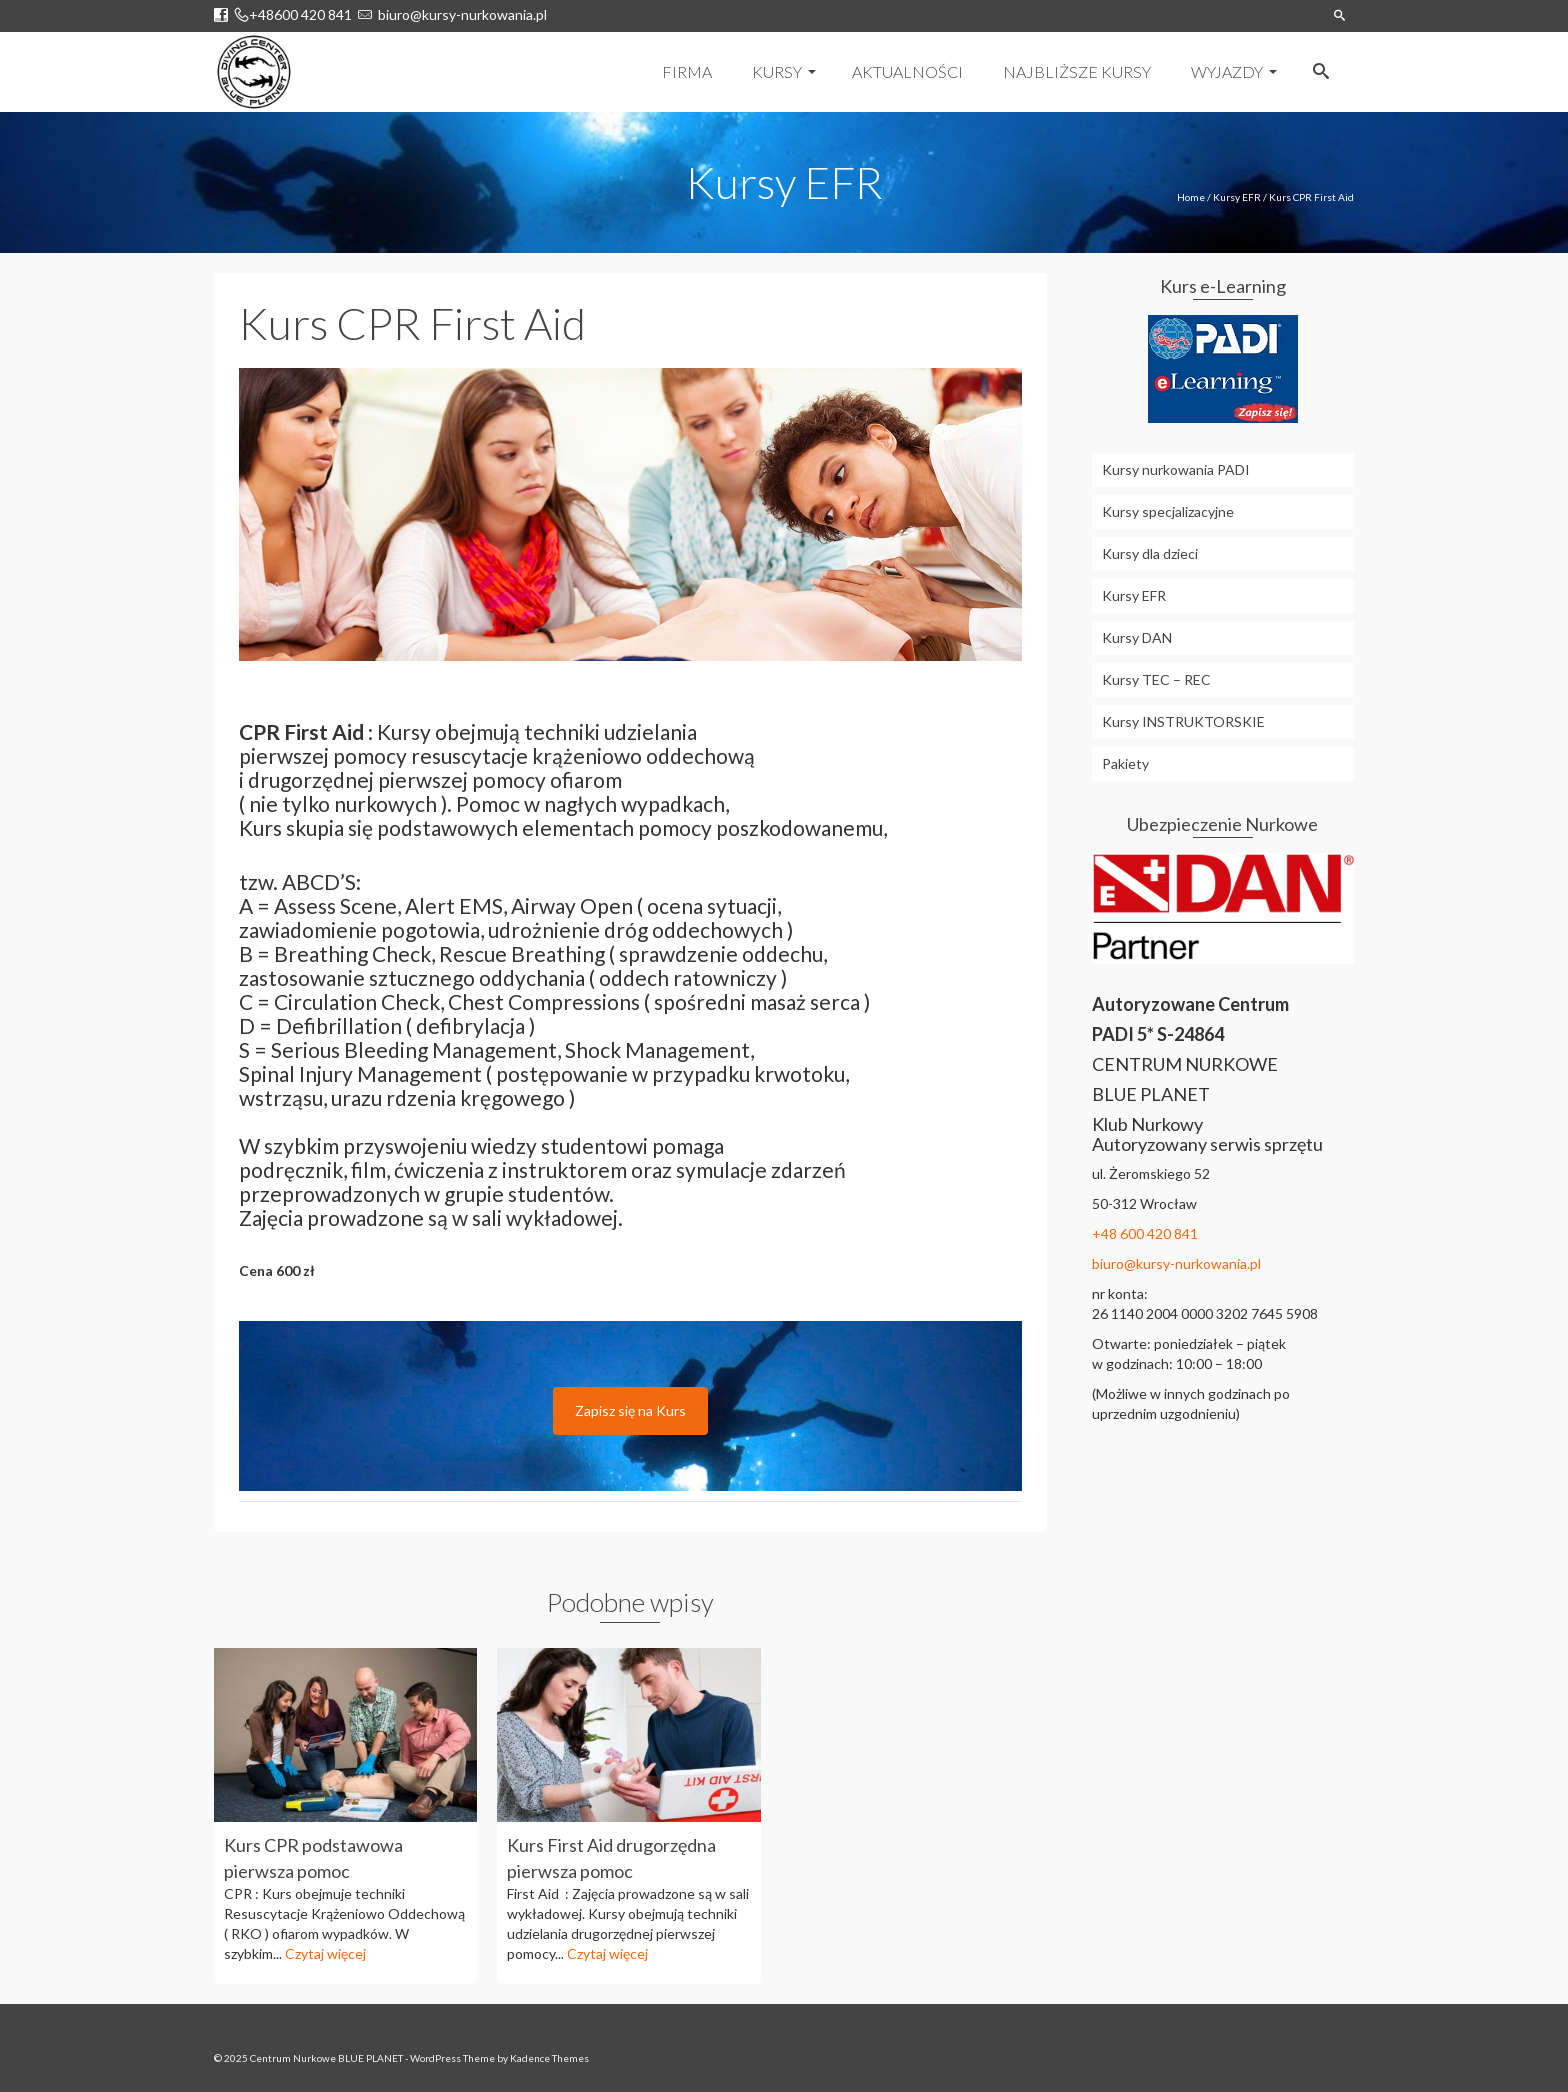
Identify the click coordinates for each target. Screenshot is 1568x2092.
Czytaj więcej (325, 1953)
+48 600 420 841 (1145, 1233)
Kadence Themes (549, 2058)
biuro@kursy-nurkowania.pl (459, 14)
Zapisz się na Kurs (630, 1410)
